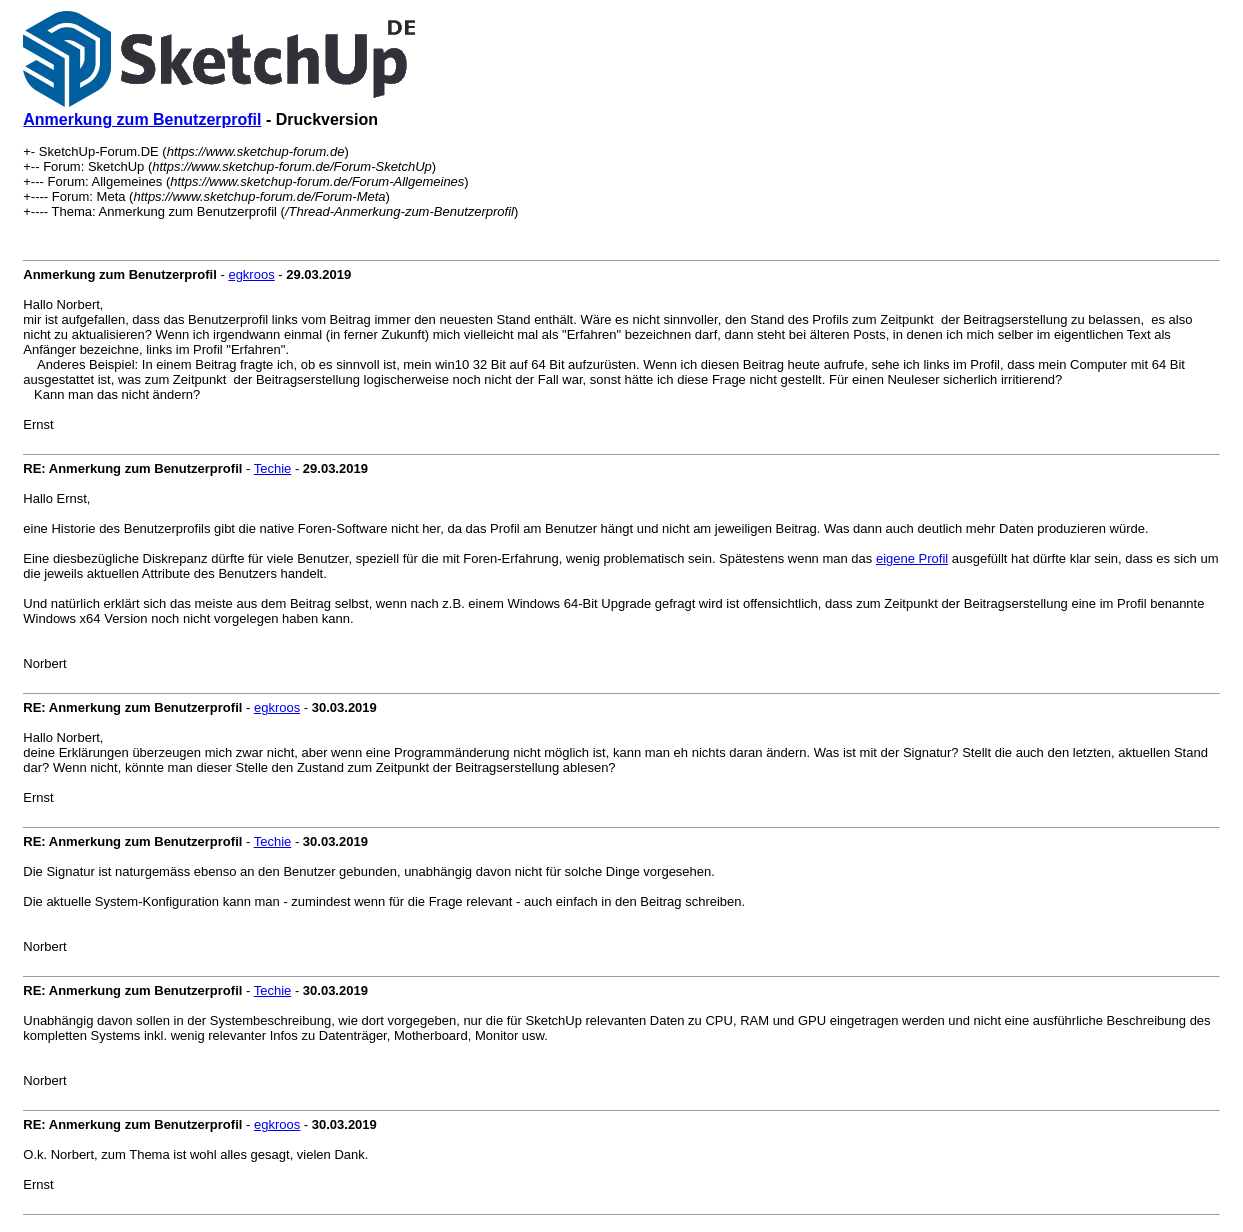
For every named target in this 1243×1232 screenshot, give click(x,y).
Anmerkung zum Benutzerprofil (142, 119)
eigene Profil (912, 558)
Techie (273, 468)
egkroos (251, 274)
